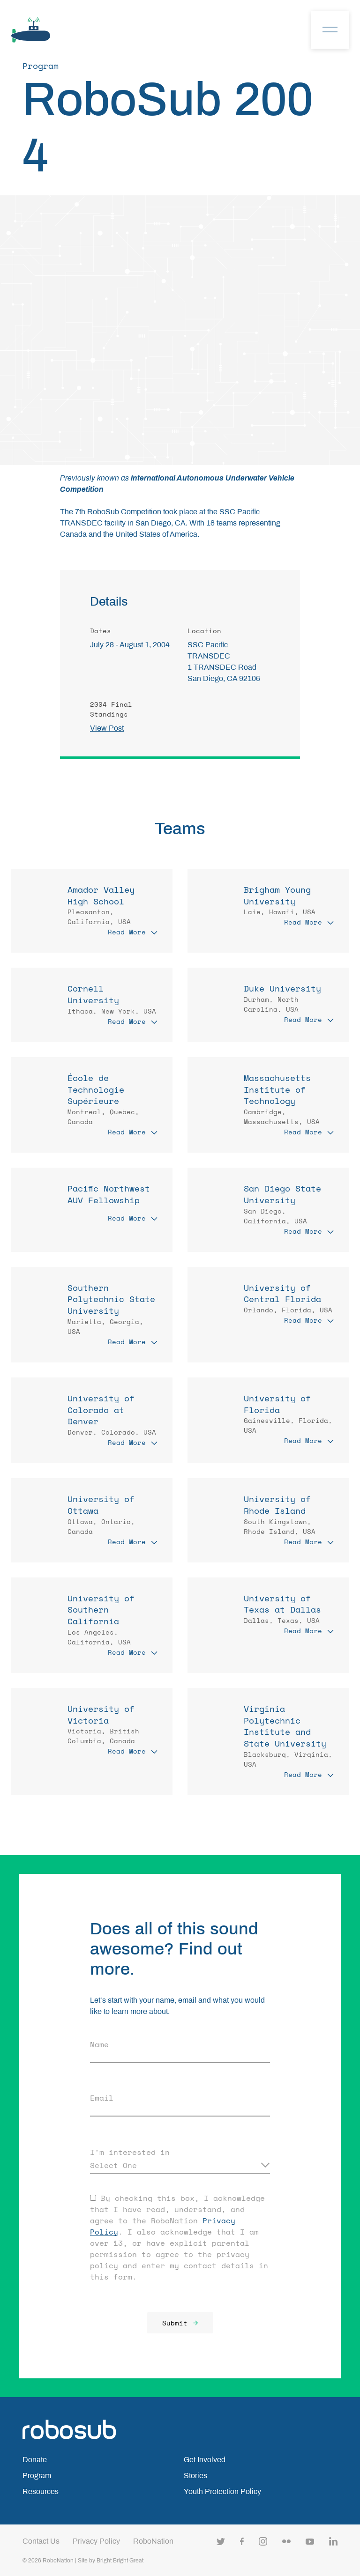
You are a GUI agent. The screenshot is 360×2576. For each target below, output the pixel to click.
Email (101, 2097)
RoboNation (153, 2541)
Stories (195, 2476)
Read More (133, 932)
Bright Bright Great (120, 2560)
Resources (40, 2491)
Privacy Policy (96, 2541)
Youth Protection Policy (222, 2491)
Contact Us (41, 2541)
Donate (34, 2460)
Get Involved (204, 2460)
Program (36, 2476)
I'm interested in (130, 2152)
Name (99, 2044)
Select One (113, 2165)
